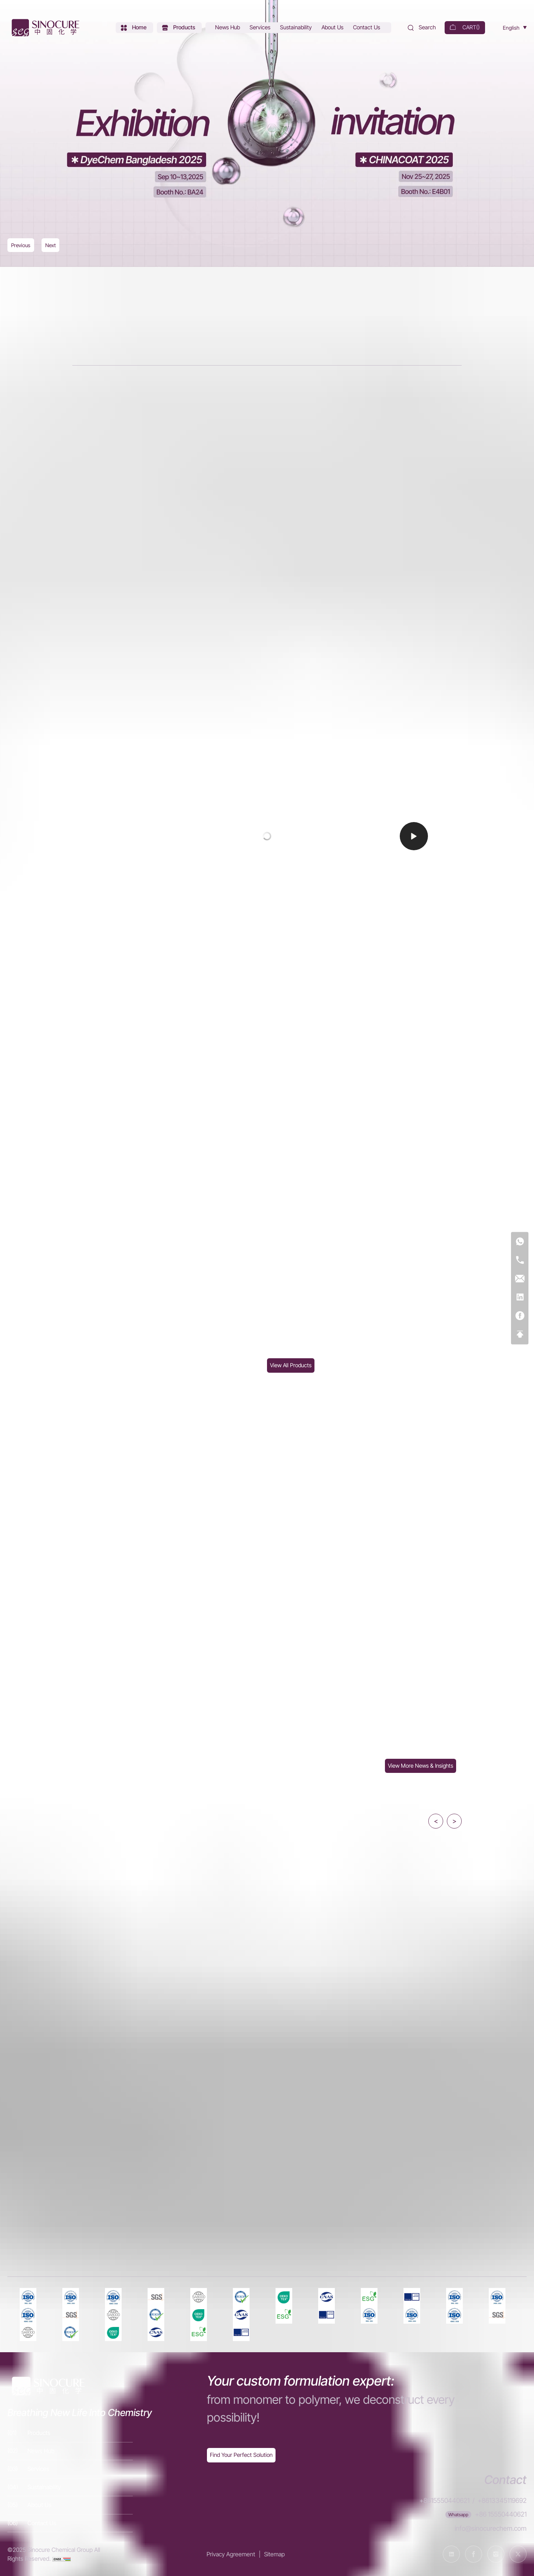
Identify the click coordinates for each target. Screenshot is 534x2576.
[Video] (267, 836)
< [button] (436, 1821)
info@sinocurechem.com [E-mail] (491, 2528)
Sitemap (274, 2554)
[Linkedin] (519, 1297)
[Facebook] (519, 1315)
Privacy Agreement (231, 2554)
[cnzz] (61, 2558)
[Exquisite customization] (241, 2455)
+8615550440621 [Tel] (444, 2500)
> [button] (454, 1821)
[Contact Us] (367, 27)
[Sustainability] (296, 27)
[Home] (44, 27)
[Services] (261, 27)
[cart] (465, 27)
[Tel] (519, 1260)
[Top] (519, 1334)
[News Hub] (228, 27)
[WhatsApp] (519, 1241)
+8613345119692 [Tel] (502, 2500)
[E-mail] (519, 1278)
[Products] (179, 27)
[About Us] (333, 27)
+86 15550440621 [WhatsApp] (501, 2514)
